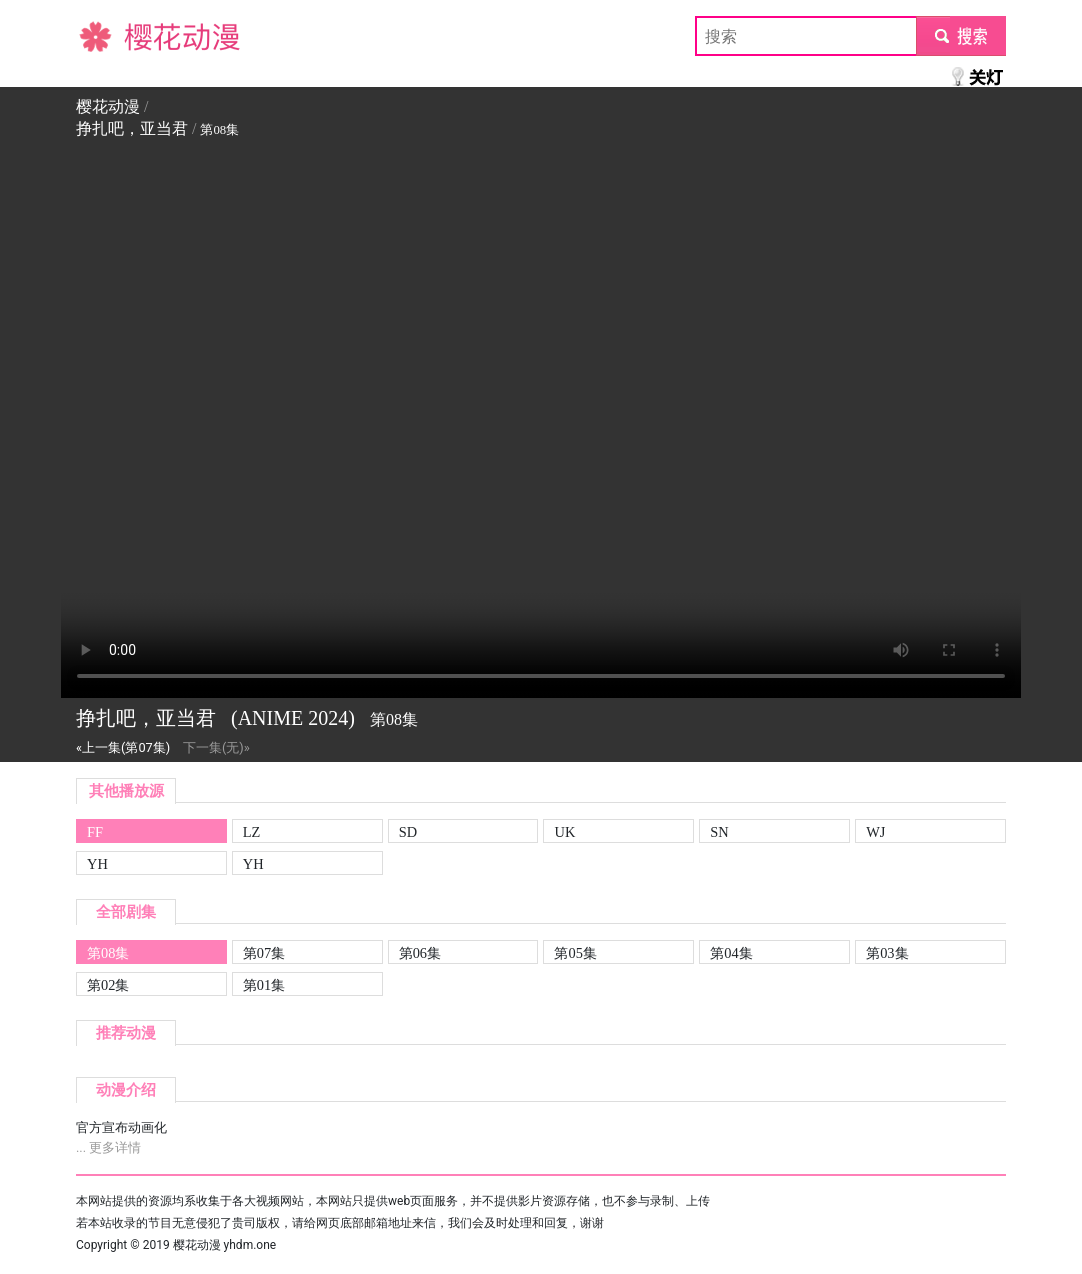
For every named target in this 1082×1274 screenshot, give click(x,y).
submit (960, 35)
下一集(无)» (216, 747)
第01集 (264, 985)
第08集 (108, 953)
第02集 (108, 985)
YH (97, 864)
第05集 (575, 953)
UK (564, 832)
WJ (875, 832)
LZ (252, 832)
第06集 (420, 953)
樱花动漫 (108, 35)
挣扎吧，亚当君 (132, 128)
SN (719, 832)
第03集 (887, 953)
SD (408, 832)
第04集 (731, 953)
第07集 (264, 953)
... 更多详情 (108, 1147)
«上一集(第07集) (123, 747)
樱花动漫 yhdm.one (225, 1245)
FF (95, 832)
